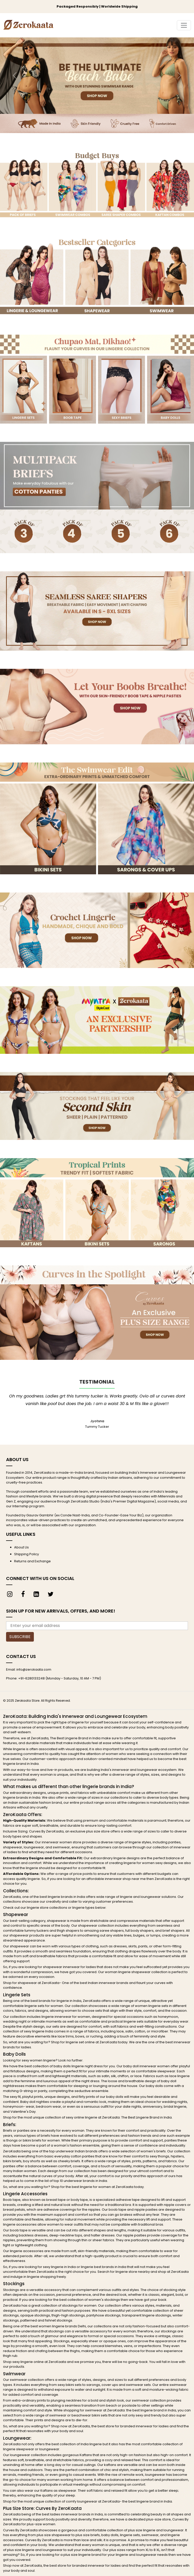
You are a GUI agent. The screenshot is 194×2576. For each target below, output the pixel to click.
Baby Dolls (14, 2054)
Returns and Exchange (32, 1561)
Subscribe (20, 1637)
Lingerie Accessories (25, 2194)
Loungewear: (17, 2438)
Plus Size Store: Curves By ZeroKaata (42, 2508)
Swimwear (14, 2374)
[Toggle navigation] (184, 25)
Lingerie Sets (16, 1995)
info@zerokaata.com (33, 1669)
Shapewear (15, 1914)
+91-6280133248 (31, 1678)
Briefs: (9, 2125)
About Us (21, 1547)
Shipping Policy (26, 1554)
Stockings (14, 2284)
